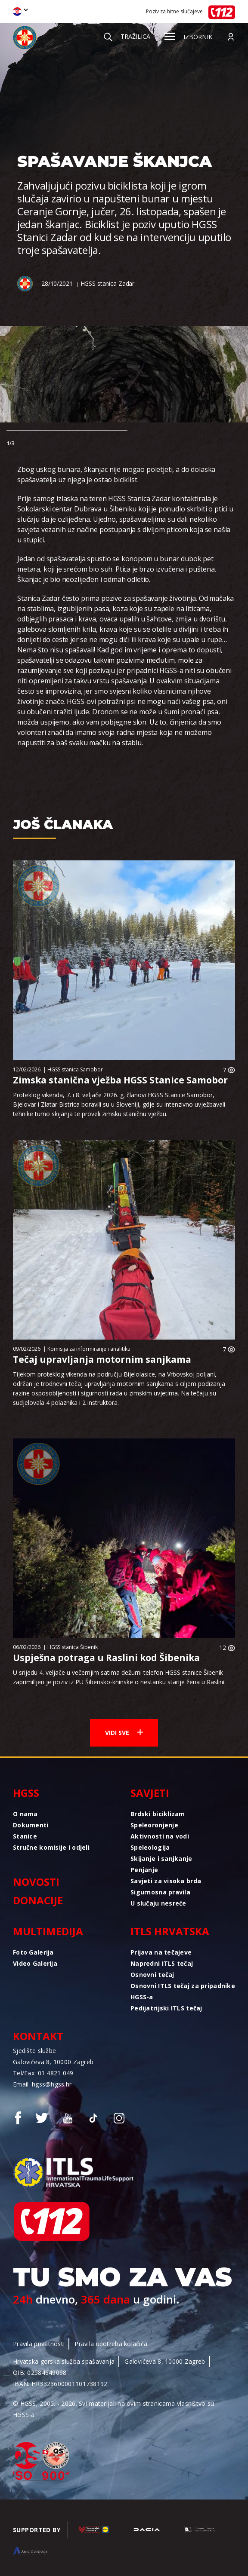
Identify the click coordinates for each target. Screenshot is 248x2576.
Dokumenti (31, 1825)
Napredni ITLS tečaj (161, 1963)
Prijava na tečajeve (161, 1952)
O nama (25, 1814)
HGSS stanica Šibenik (72, 1647)
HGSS (26, 1793)
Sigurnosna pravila (160, 1892)
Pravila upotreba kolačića (110, 2344)
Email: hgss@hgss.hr (42, 2084)
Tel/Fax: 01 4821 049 (43, 2073)
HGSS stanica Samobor (75, 1069)
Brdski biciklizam (157, 1814)
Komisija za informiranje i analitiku (88, 1348)
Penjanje (144, 1870)
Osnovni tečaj (152, 1974)
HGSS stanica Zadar (107, 283)
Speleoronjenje (154, 1825)
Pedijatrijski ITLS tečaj (166, 2008)
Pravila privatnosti (39, 2344)
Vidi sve (124, 1733)
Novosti (36, 1882)
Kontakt (38, 2036)
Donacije (38, 1900)
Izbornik (188, 37)
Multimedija (48, 1931)
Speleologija (150, 1847)
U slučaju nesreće (158, 1903)
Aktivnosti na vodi (159, 1836)
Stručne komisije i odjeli (51, 1847)
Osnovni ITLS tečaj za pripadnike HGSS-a (182, 1991)
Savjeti (149, 1793)
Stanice (25, 1836)
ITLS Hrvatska (169, 1931)
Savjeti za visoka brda (165, 1881)
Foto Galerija (33, 1952)
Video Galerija (35, 1963)
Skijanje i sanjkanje (161, 1858)
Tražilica (127, 36)
